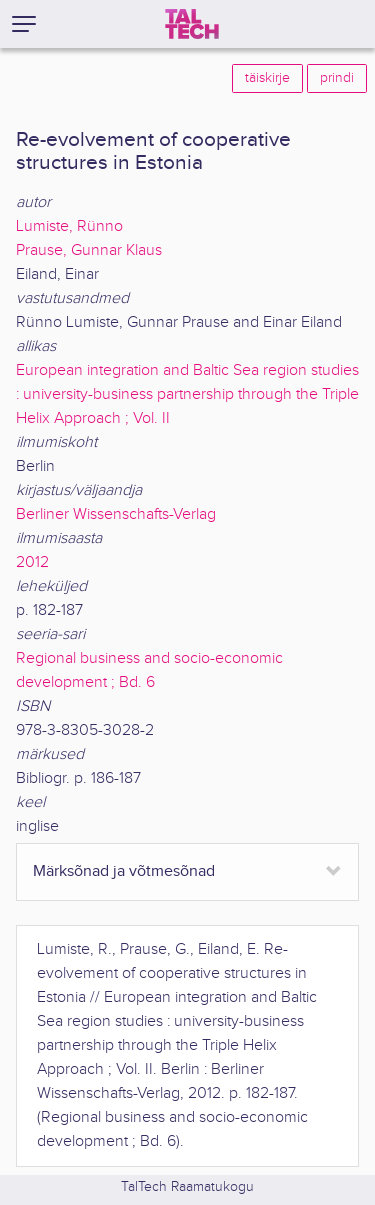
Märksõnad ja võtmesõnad (124, 871)
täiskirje (267, 78)
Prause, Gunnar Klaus (89, 250)
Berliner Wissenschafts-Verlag (116, 514)
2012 (32, 562)
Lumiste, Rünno (69, 226)
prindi (337, 78)
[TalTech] (192, 24)
